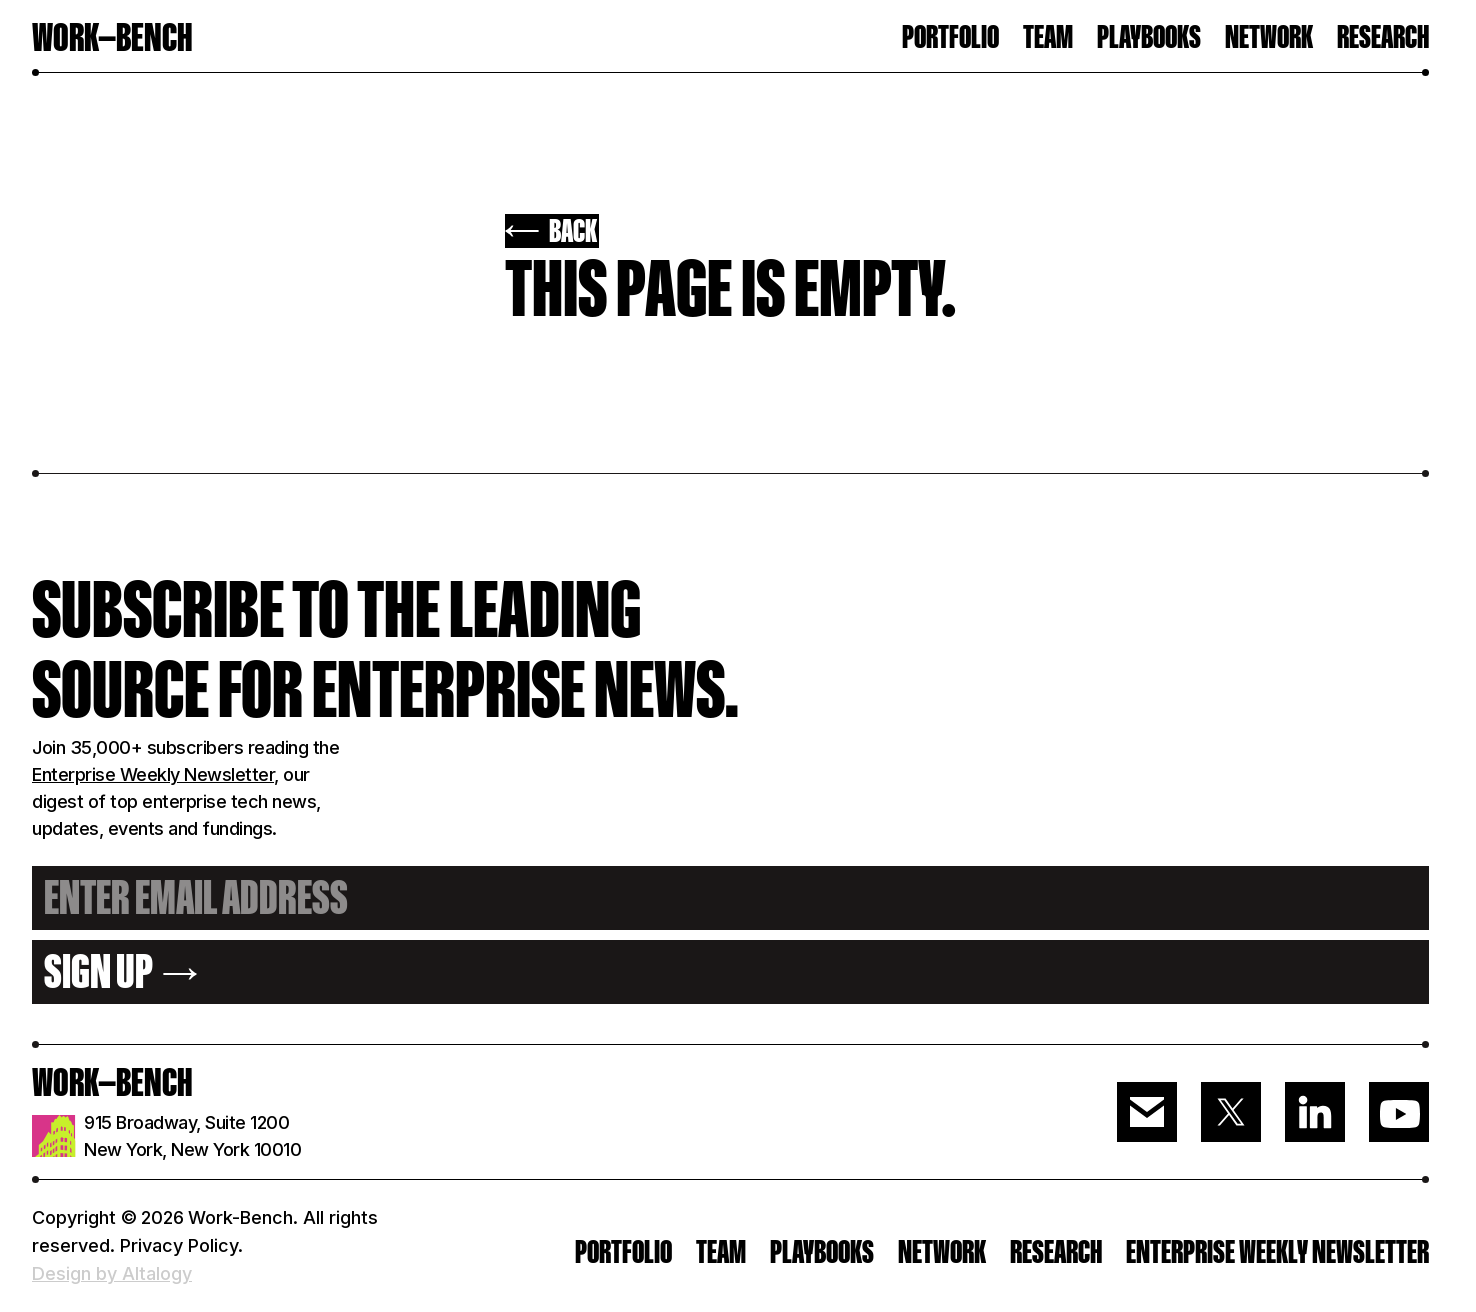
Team (721, 1252)
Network (1269, 38)
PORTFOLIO (950, 38)
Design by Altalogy (112, 1273)
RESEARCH (1383, 38)
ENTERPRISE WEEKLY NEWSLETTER (1277, 1252)
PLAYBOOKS (822, 1252)
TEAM (1048, 38)
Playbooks (1149, 38)
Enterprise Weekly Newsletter (153, 774)
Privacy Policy (179, 1245)
